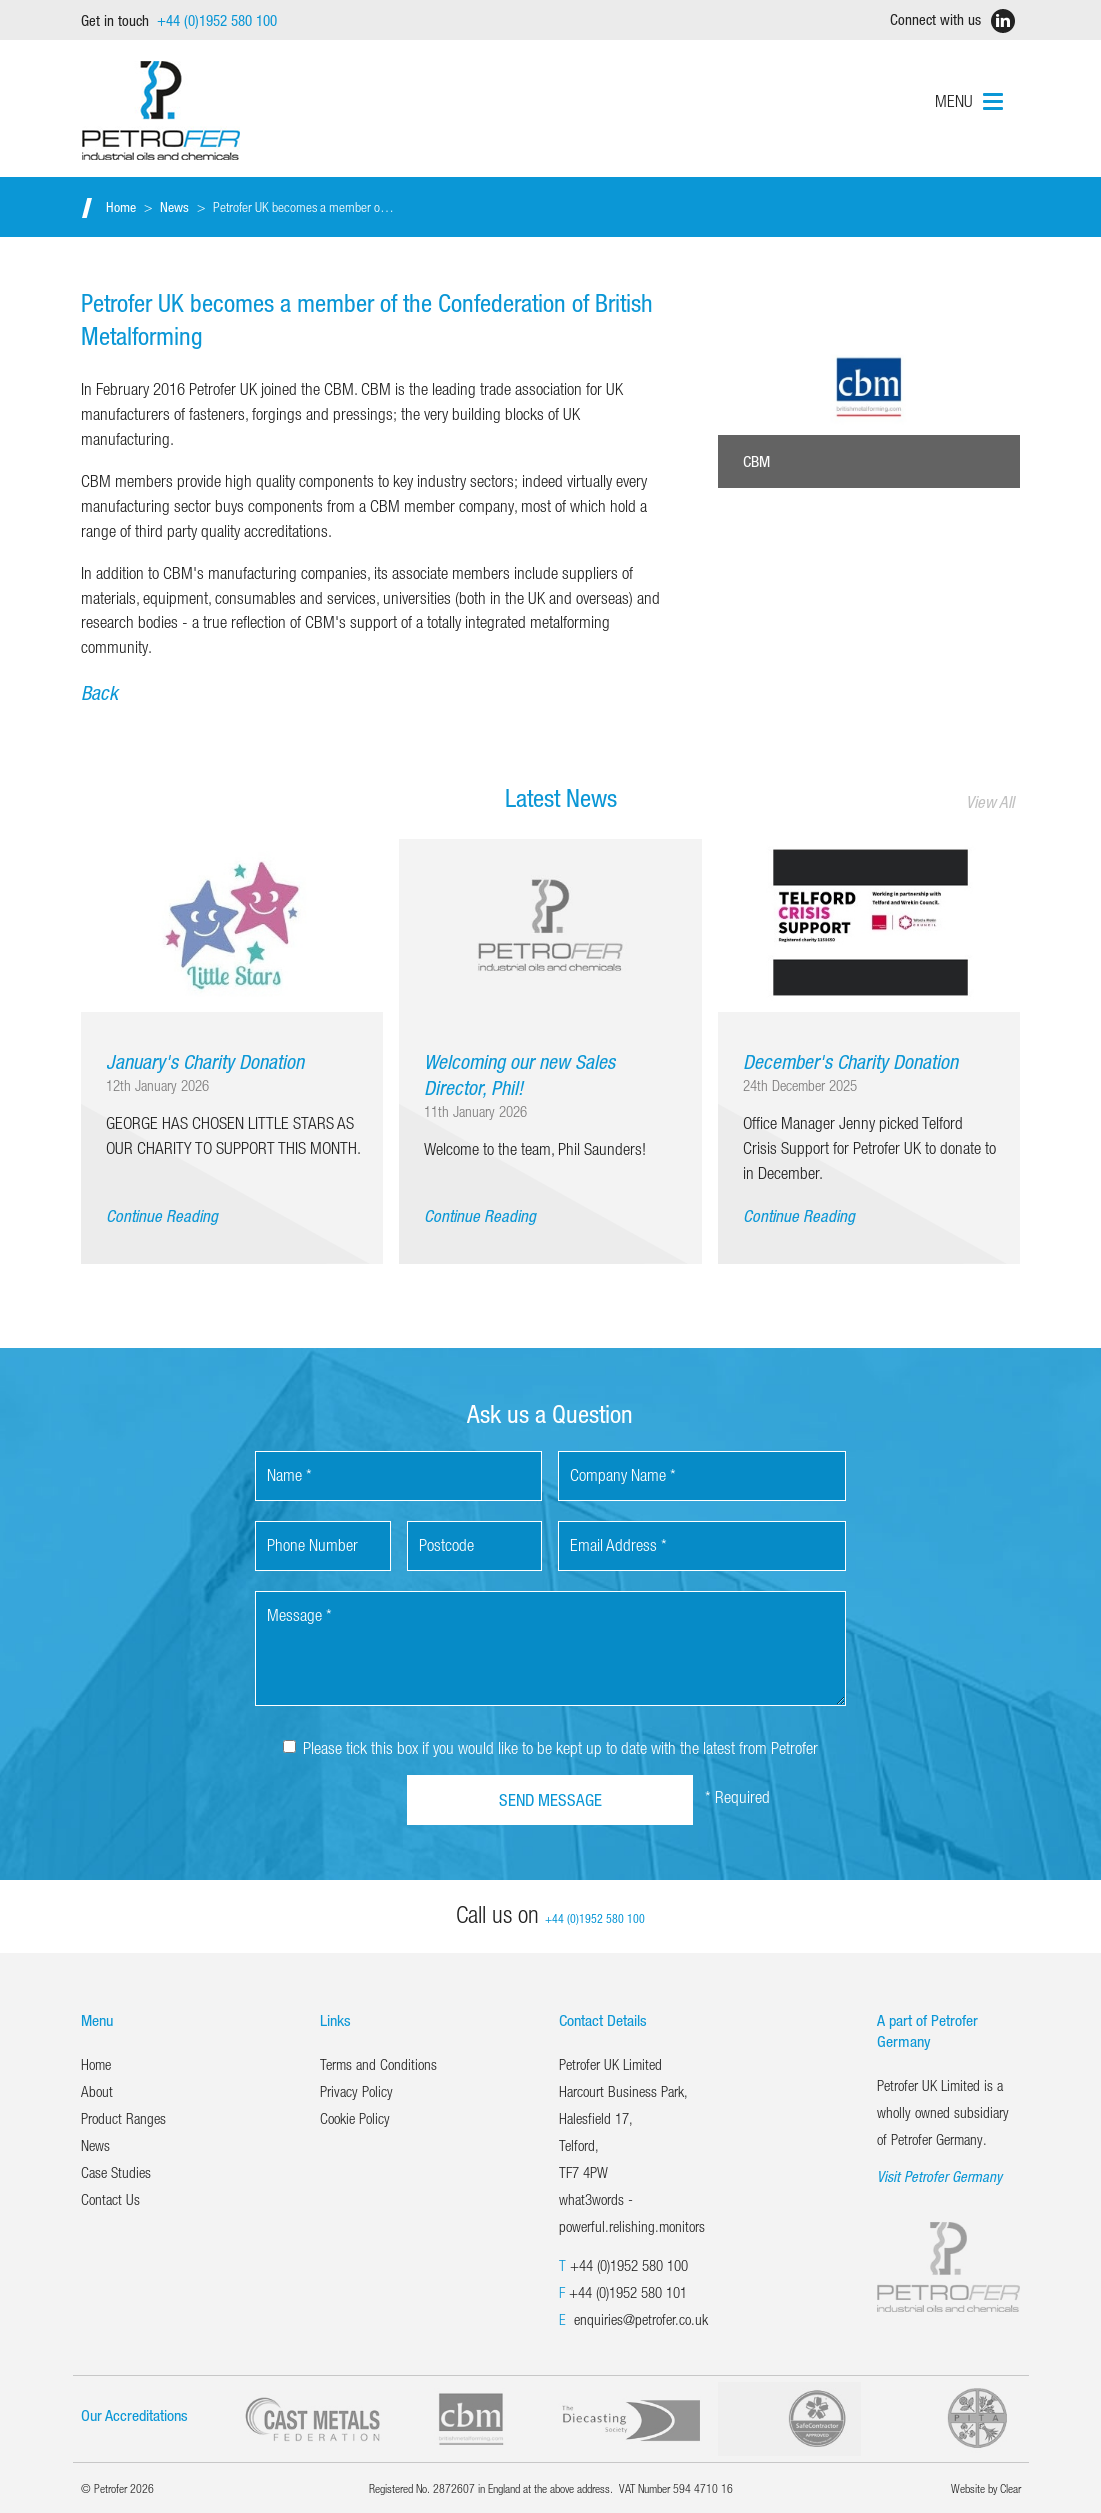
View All (990, 802)
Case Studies (116, 2172)
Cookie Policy (355, 2118)
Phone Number (312, 1544)
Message (299, 1614)
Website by (986, 2488)
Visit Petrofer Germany (939, 2176)
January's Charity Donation (205, 1061)
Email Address (618, 1544)
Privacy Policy (356, 2091)
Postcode (446, 1544)
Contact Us (110, 2199)
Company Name (623, 1474)
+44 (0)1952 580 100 (629, 2265)
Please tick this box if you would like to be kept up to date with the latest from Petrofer (550, 1747)
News (174, 206)
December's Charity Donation (850, 1061)
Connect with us (948, 21)
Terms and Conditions (378, 2064)
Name (289, 1474)
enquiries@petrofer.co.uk (641, 2319)
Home (121, 206)
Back (99, 692)
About (97, 2091)
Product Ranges (123, 2118)
